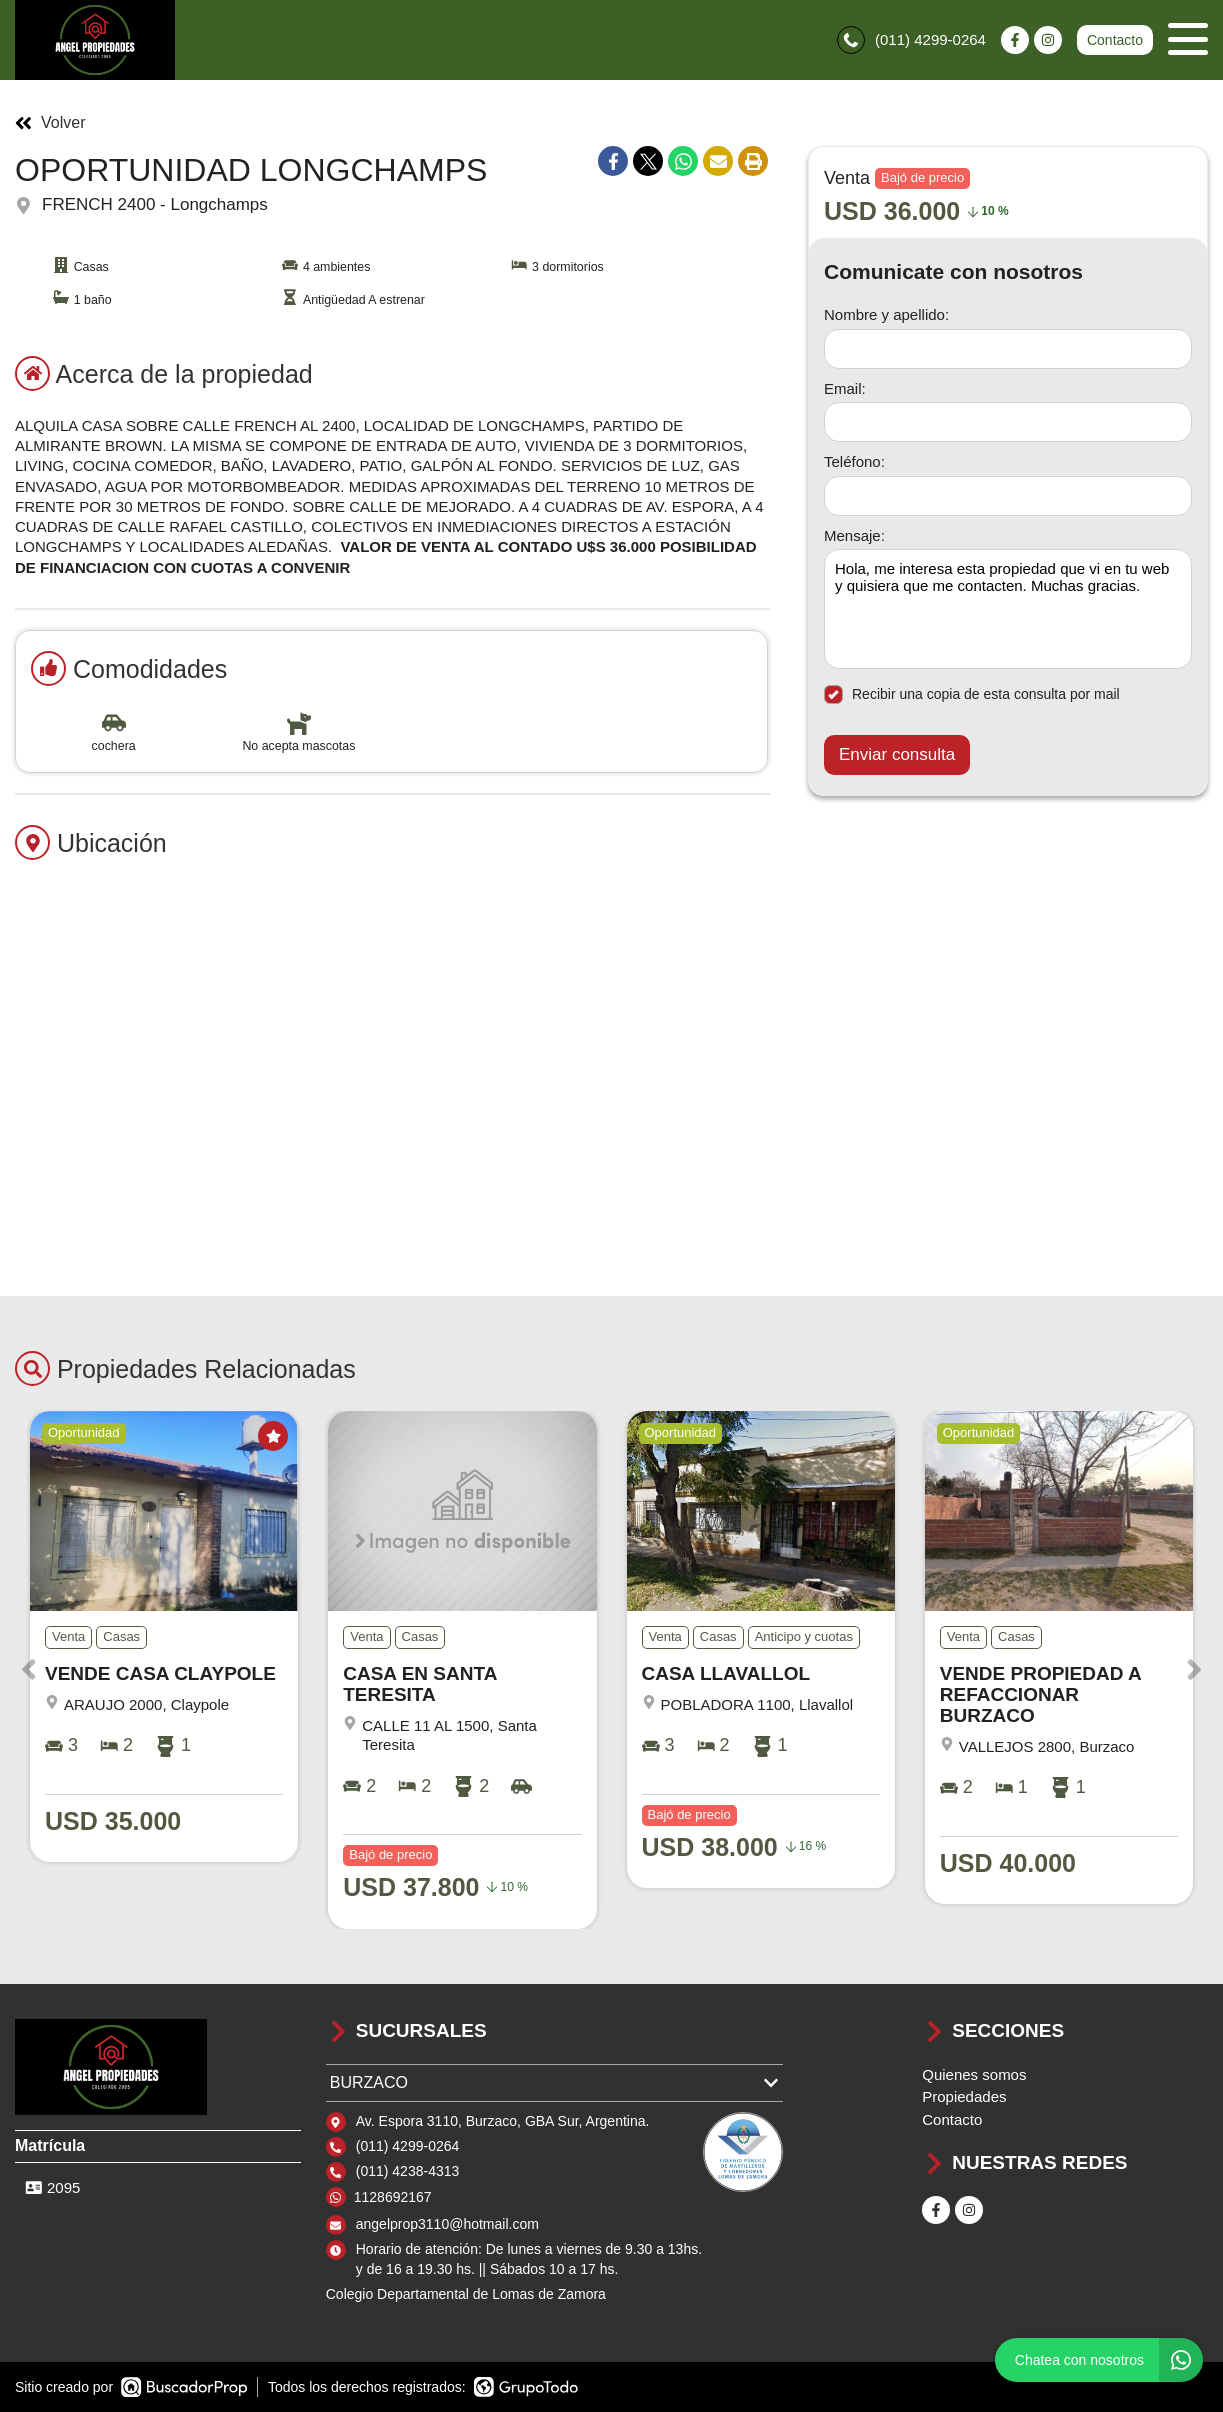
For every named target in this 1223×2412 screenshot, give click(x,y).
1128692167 (393, 2197)
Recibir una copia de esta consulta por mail (972, 694)
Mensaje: (854, 535)
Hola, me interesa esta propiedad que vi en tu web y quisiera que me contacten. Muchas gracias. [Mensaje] (1008, 609)
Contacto (1115, 40)
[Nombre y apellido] (1008, 349)
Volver (50, 123)
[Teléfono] (1008, 496)
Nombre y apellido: (886, 314)
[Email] (1008, 422)
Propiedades (964, 2096)
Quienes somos (974, 2074)
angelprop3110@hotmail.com (447, 2224)
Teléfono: (854, 461)
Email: (845, 388)
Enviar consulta (897, 754)
